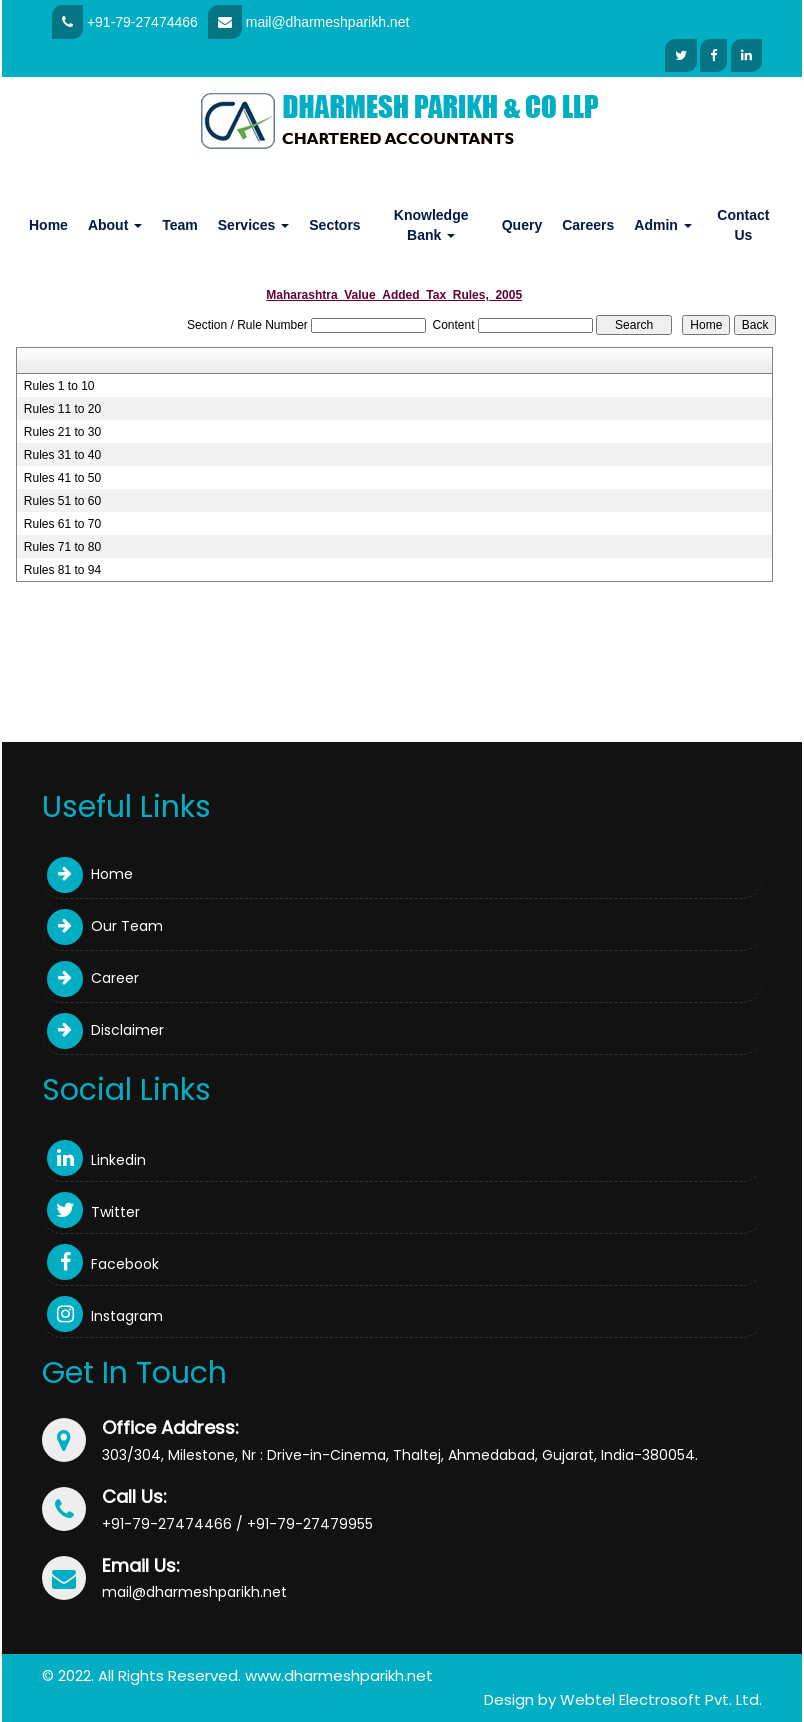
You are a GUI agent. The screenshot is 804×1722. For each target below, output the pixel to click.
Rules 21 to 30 (62, 432)
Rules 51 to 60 (62, 501)
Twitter (93, 1212)
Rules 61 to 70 (62, 524)
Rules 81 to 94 (62, 570)
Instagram (105, 1316)
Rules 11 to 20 (62, 409)
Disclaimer (105, 1030)
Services (254, 225)
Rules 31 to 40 (62, 455)
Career (93, 978)
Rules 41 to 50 (62, 478)
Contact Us (743, 225)
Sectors (334, 225)
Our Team (105, 926)
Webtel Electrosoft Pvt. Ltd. (661, 1699)
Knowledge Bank (431, 225)
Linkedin (96, 1160)
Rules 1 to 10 (59, 386)
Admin (662, 225)
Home (48, 225)
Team (180, 225)
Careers (588, 225)
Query (522, 225)
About (115, 225)
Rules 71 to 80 (62, 547)
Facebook (103, 1264)
